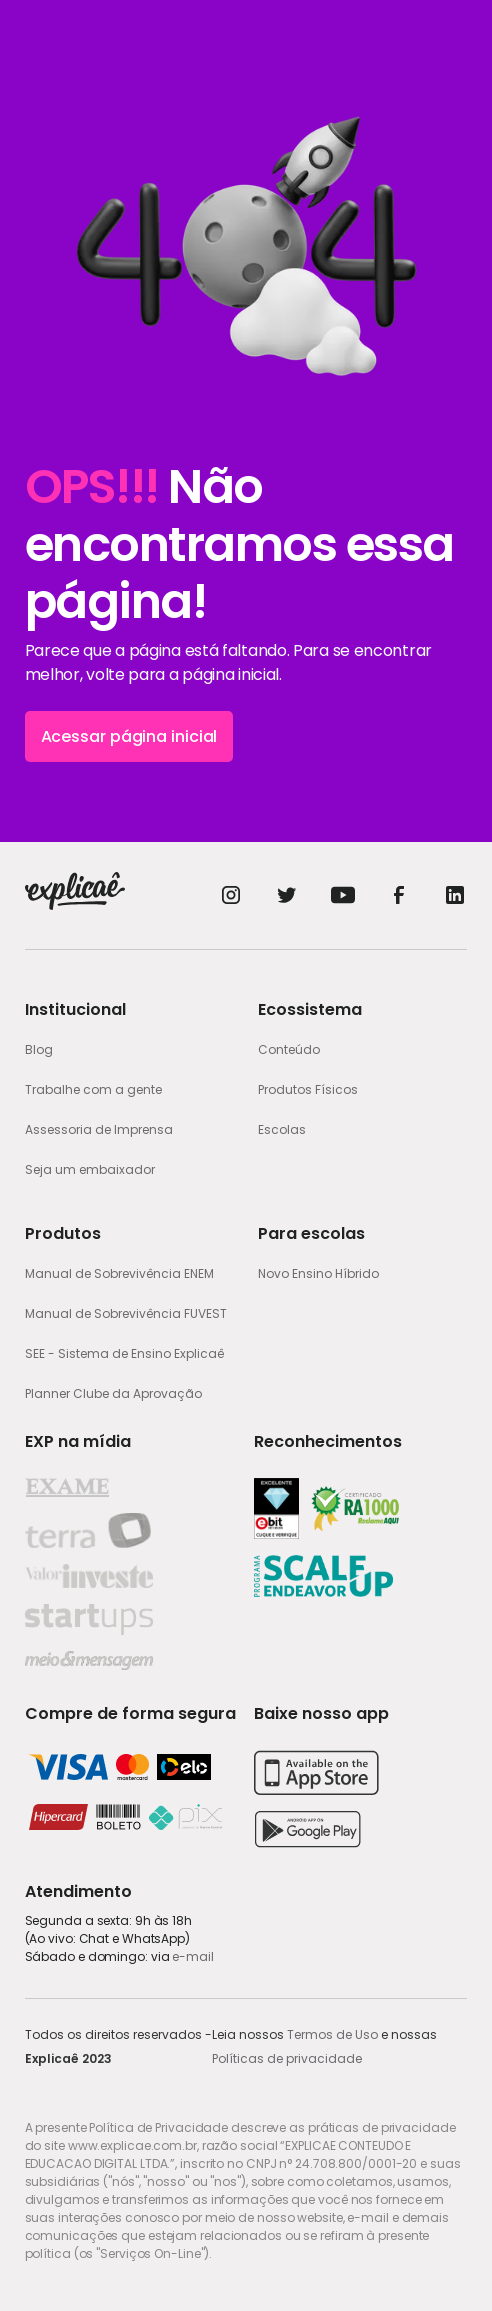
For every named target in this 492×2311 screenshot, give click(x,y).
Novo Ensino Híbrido (318, 1273)
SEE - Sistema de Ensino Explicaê (124, 1353)
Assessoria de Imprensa (99, 1129)
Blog (39, 1049)
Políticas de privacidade (287, 2058)
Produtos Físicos (308, 1089)
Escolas (282, 1129)
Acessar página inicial (129, 736)
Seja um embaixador (90, 1169)
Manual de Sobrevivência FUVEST (126, 1313)
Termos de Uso (332, 2034)
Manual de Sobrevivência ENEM (119, 1273)
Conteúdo (289, 1049)
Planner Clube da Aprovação (113, 1393)
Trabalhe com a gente (93, 1089)
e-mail (192, 1956)
